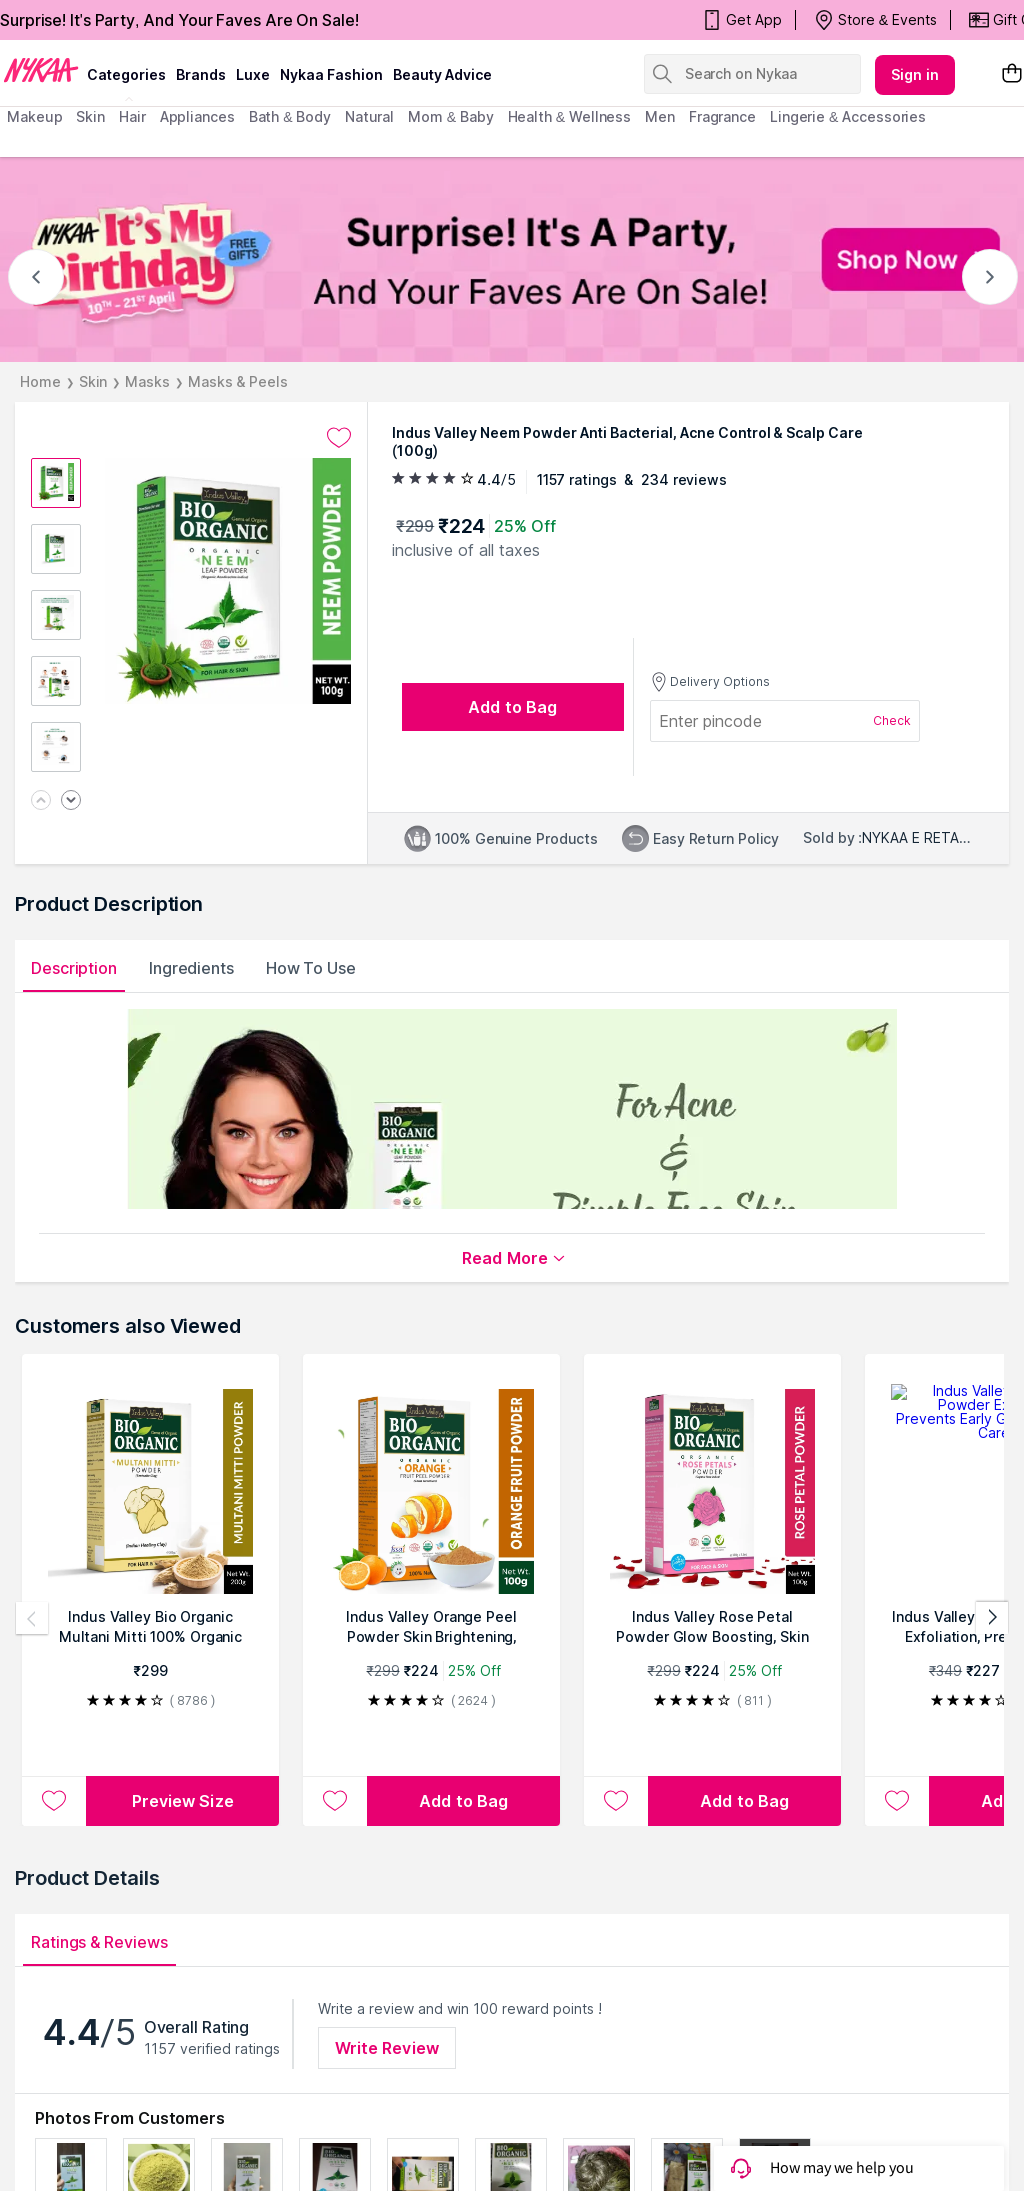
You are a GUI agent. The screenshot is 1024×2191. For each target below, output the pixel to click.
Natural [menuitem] (369, 116)
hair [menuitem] (132, 116)
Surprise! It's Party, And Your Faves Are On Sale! (179, 20)
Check (892, 720)
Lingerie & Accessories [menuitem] (848, 116)
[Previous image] (41, 801)
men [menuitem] (660, 116)
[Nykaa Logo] (41, 69)
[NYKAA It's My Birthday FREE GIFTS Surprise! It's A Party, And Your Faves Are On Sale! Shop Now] (512, 259)
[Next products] (992, 1618)
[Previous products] (32, 1618)
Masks (147, 381)
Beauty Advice (442, 74)
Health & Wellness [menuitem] (570, 116)
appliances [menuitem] (197, 116)
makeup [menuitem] (34, 116)
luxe (253, 74)
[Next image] (71, 801)
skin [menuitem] (90, 116)
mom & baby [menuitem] (450, 116)
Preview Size (183, 1801)
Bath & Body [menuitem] (290, 116)
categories (126, 74)
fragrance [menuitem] (722, 116)
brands (201, 74)
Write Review (387, 2048)
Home (40, 381)
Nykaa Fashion (331, 74)
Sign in (915, 74)
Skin (93, 381)
